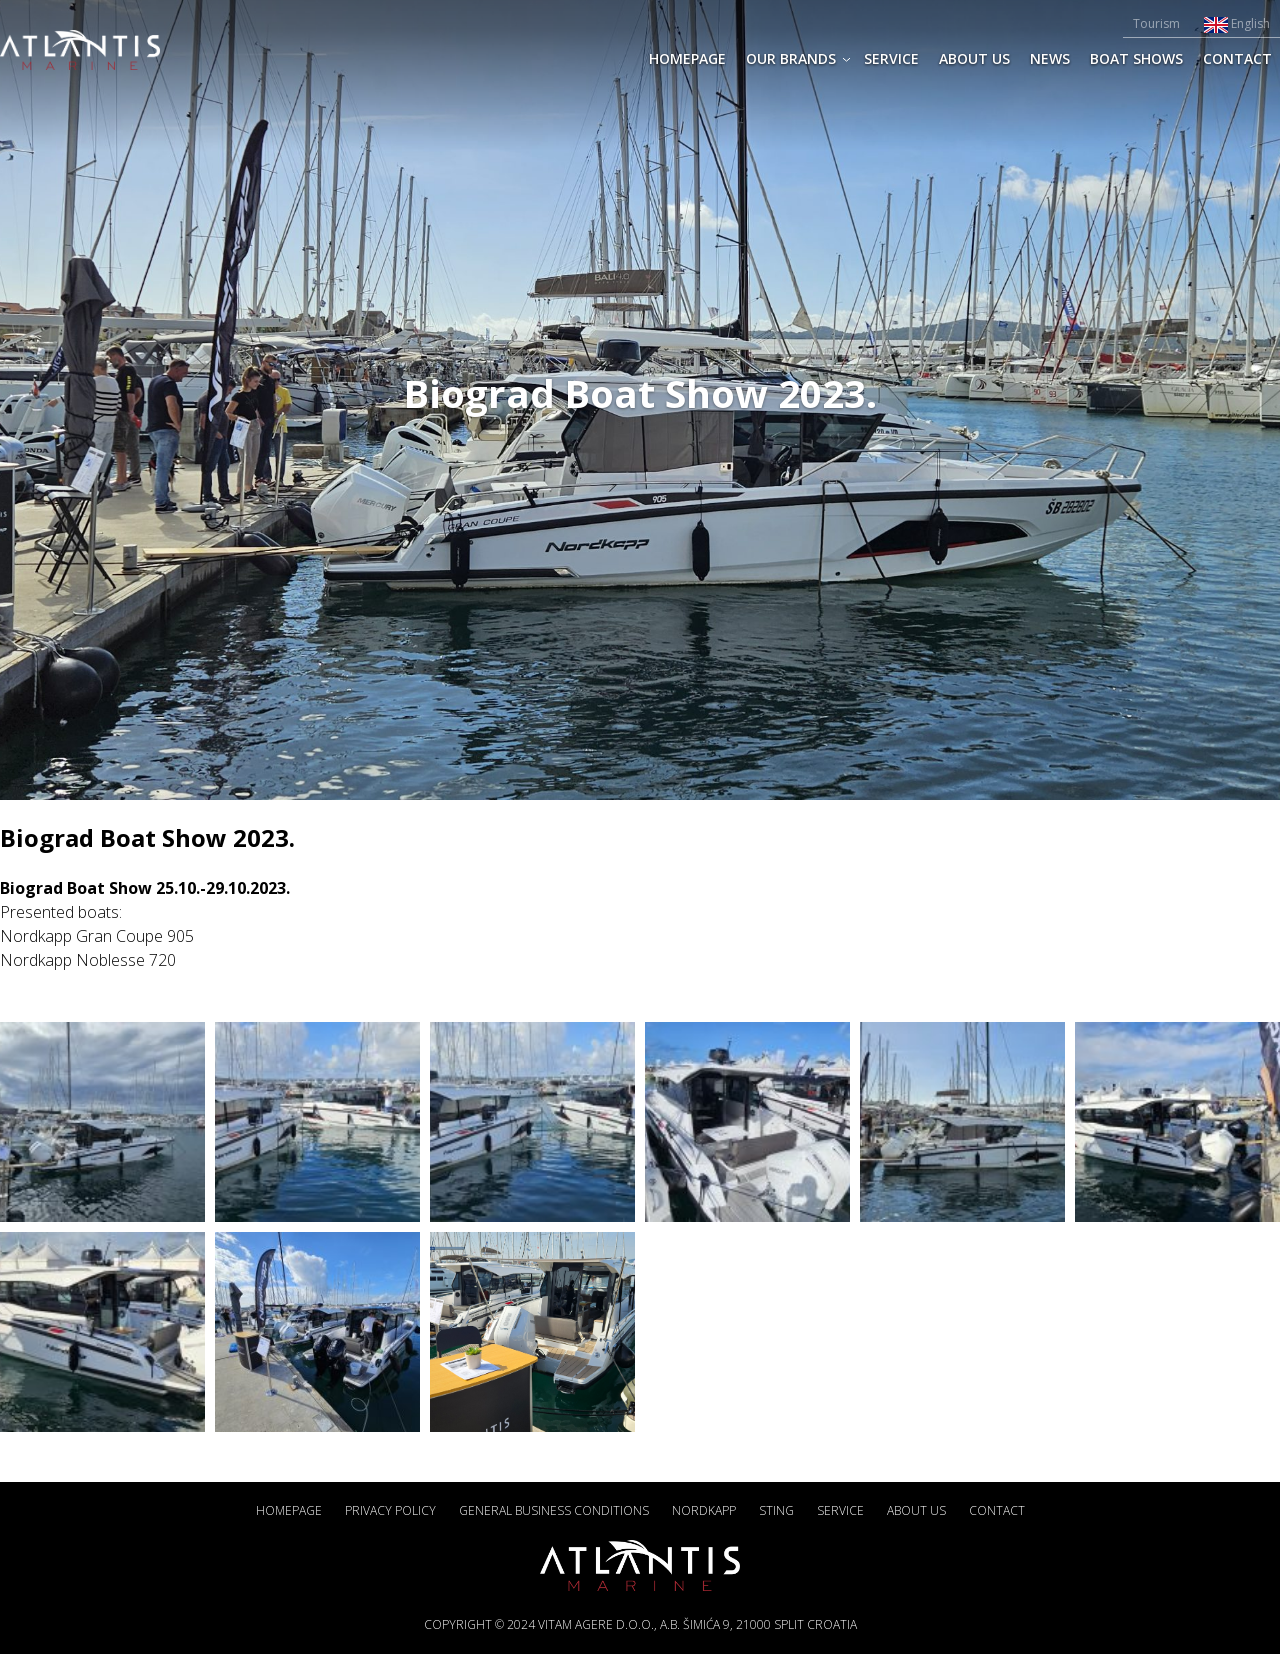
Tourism (1156, 23)
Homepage (687, 58)
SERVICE (891, 58)
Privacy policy (390, 1510)
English (1237, 23)
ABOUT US (974, 58)
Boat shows (1136, 58)
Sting (776, 1510)
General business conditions (554, 1510)
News (1050, 58)
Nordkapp (704, 1510)
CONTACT (1237, 58)
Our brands (791, 58)
